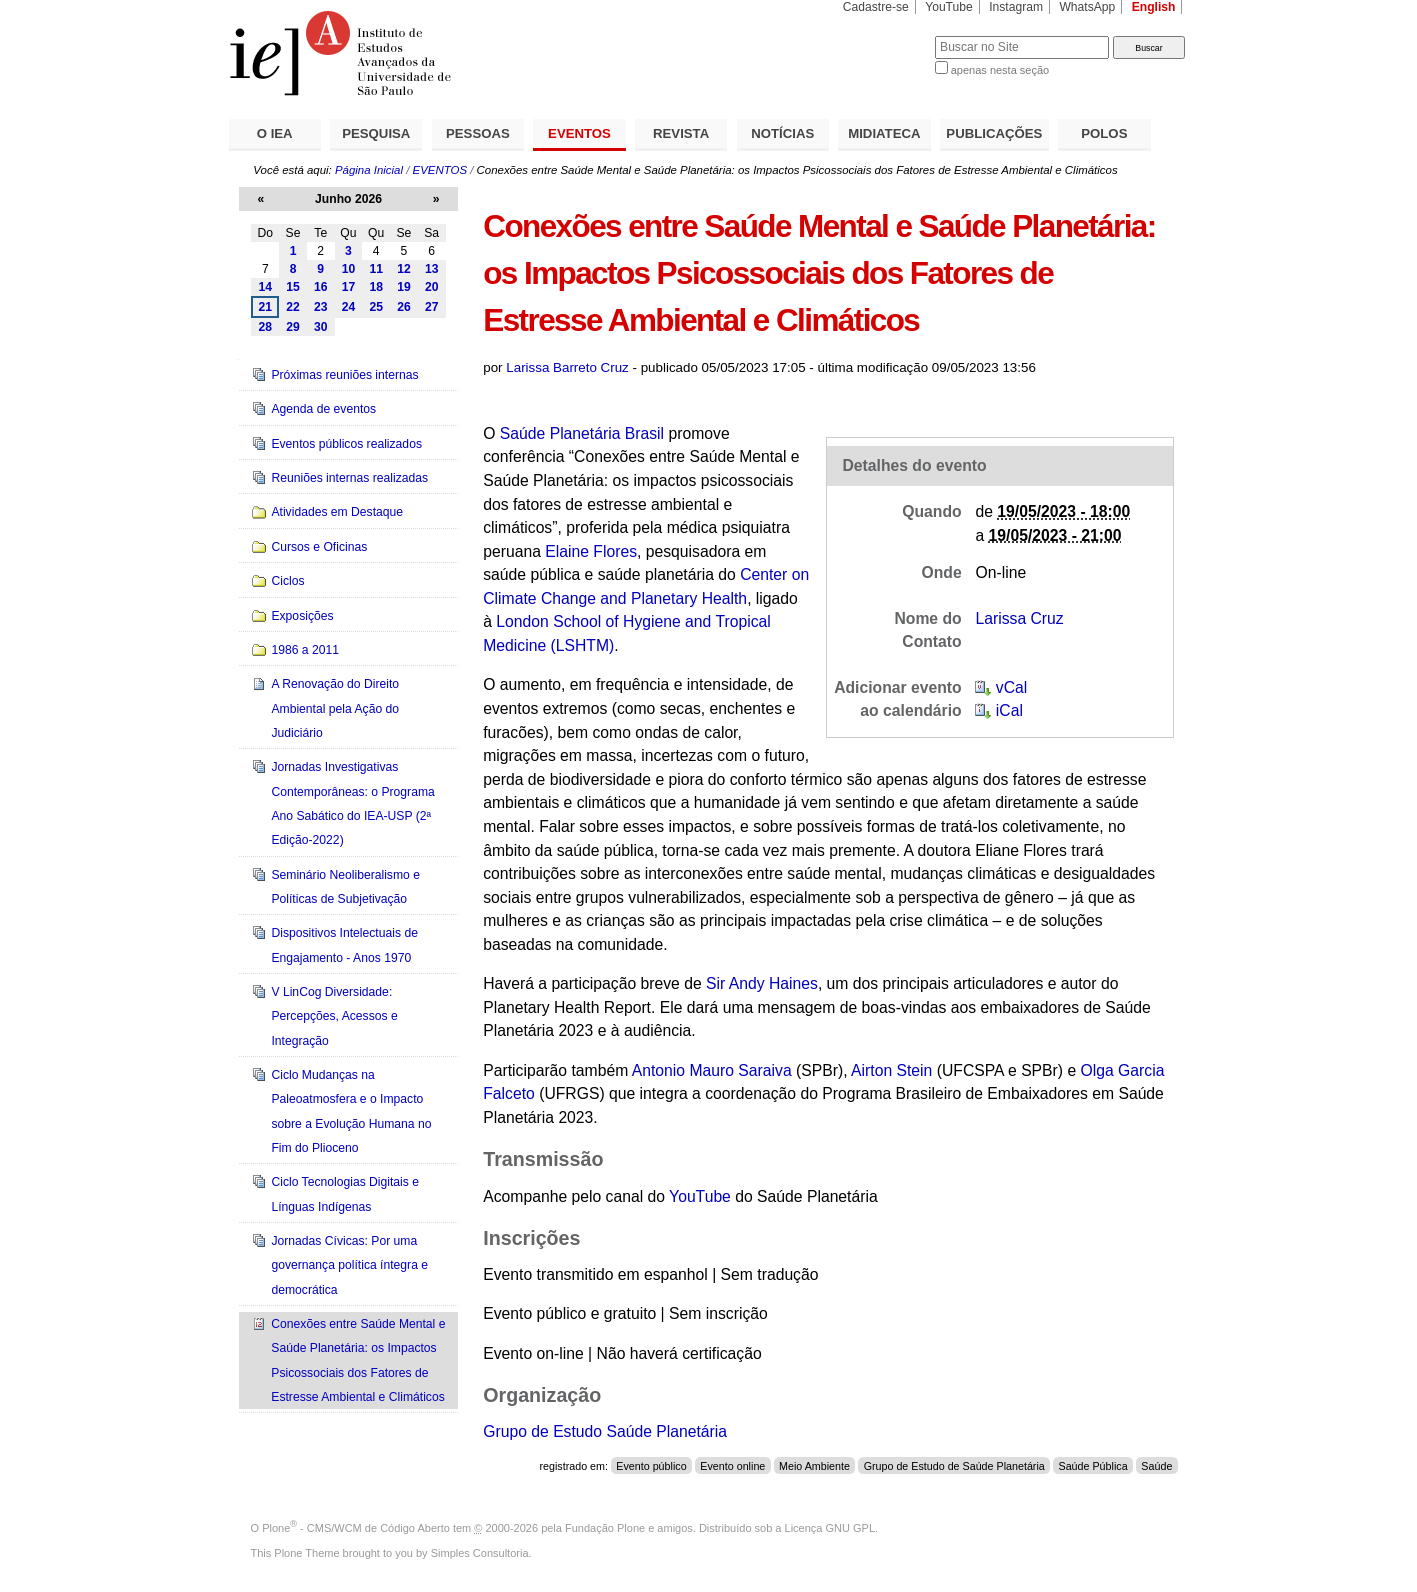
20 (432, 287)
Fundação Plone (605, 1528)
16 (321, 287)
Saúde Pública (1093, 1466)
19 (404, 287)
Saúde (1156, 1466)
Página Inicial (369, 170)
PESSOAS (478, 133)
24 (349, 307)
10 (349, 269)
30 (321, 327)
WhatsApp (1087, 7)
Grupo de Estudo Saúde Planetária (605, 1431)
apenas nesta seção (1000, 70)
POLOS (1104, 133)
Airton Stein (891, 1070)
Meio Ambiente (814, 1466)
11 (376, 269)
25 (376, 307)
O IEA (275, 133)
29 (293, 327)
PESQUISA (376, 133)
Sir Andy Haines (762, 983)
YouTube (949, 7)
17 (349, 287)
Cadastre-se (876, 7)
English (1154, 7)
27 (432, 307)
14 (266, 287)
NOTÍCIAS (782, 133)
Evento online (732, 1466)
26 (404, 307)
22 (293, 307)
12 (404, 269)
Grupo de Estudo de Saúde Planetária (954, 1466)
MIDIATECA (884, 133)
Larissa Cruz (1019, 618)
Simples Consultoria (480, 1553)
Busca (886, 35)
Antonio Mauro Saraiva (712, 1070)
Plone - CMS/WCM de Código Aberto (356, 1528)
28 (266, 327)
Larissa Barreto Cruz (567, 367)
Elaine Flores (591, 551)
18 (376, 287)
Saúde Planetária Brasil (582, 433)
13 (432, 269)
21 (266, 307)
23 (321, 307)
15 (293, 287)
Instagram (1016, 7)
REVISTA (681, 133)
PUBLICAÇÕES (994, 133)
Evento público (651, 1466)
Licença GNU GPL (830, 1528)
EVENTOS (579, 133)
